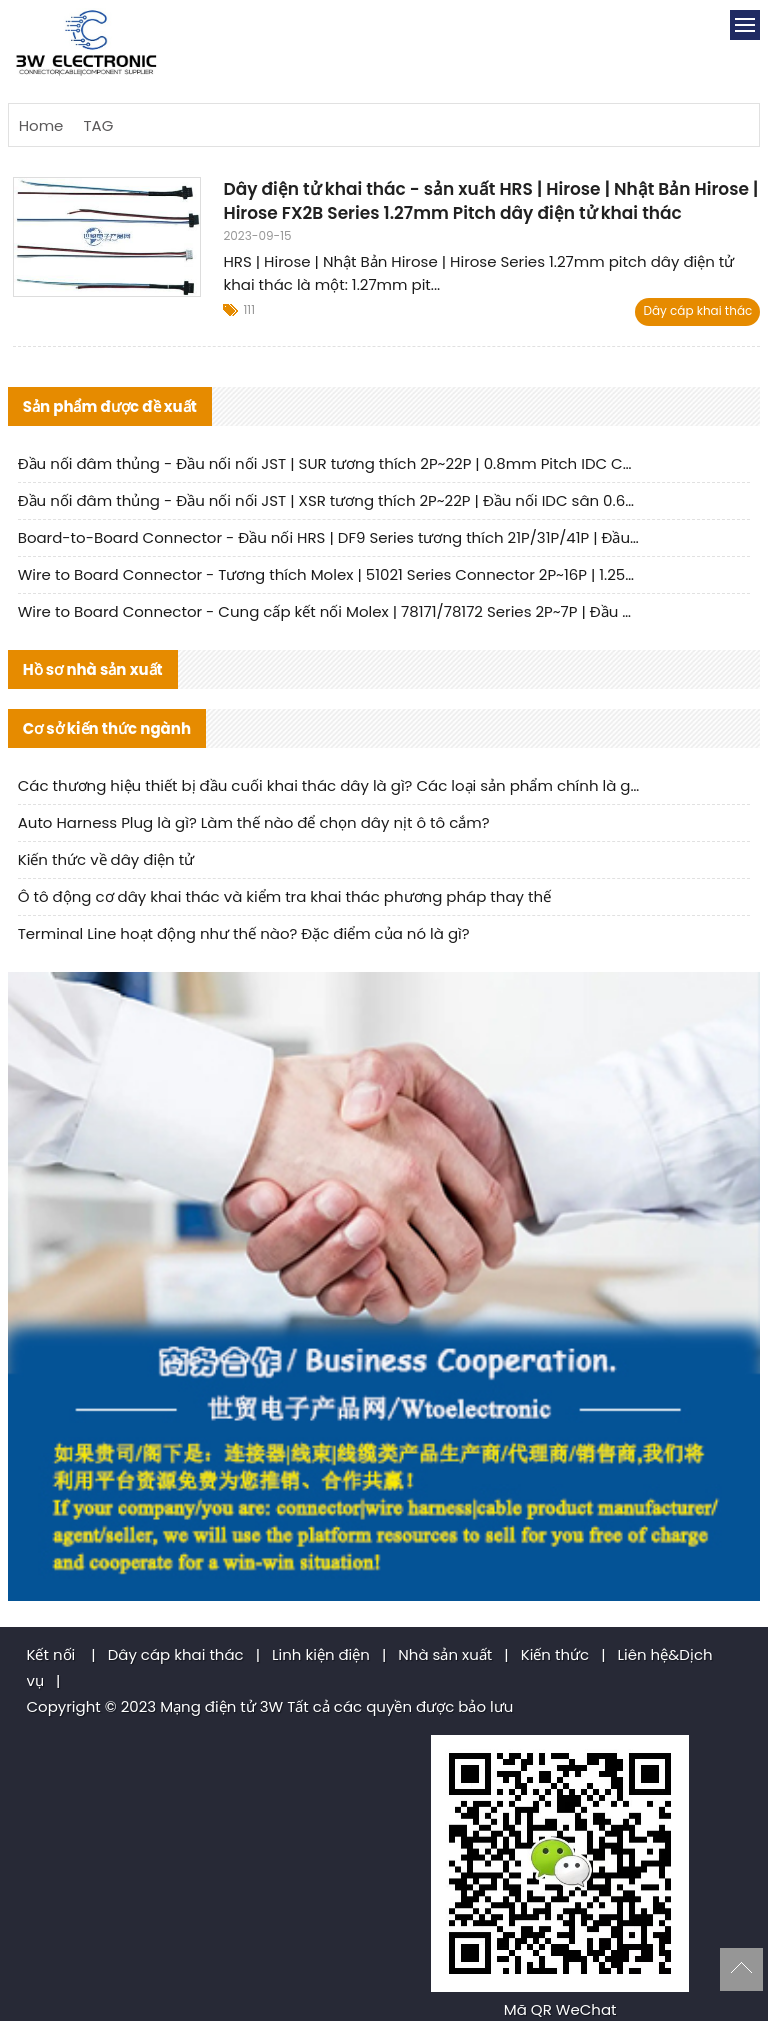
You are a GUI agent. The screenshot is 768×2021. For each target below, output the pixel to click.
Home (41, 125)
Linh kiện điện (321, 1654)
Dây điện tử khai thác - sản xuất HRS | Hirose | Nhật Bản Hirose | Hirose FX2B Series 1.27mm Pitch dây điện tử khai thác (490, 201)
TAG (98, 125)
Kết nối (51, 1654)
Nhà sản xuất (445, 1654)
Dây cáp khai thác (697, 310)
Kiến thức (555, 1654)
